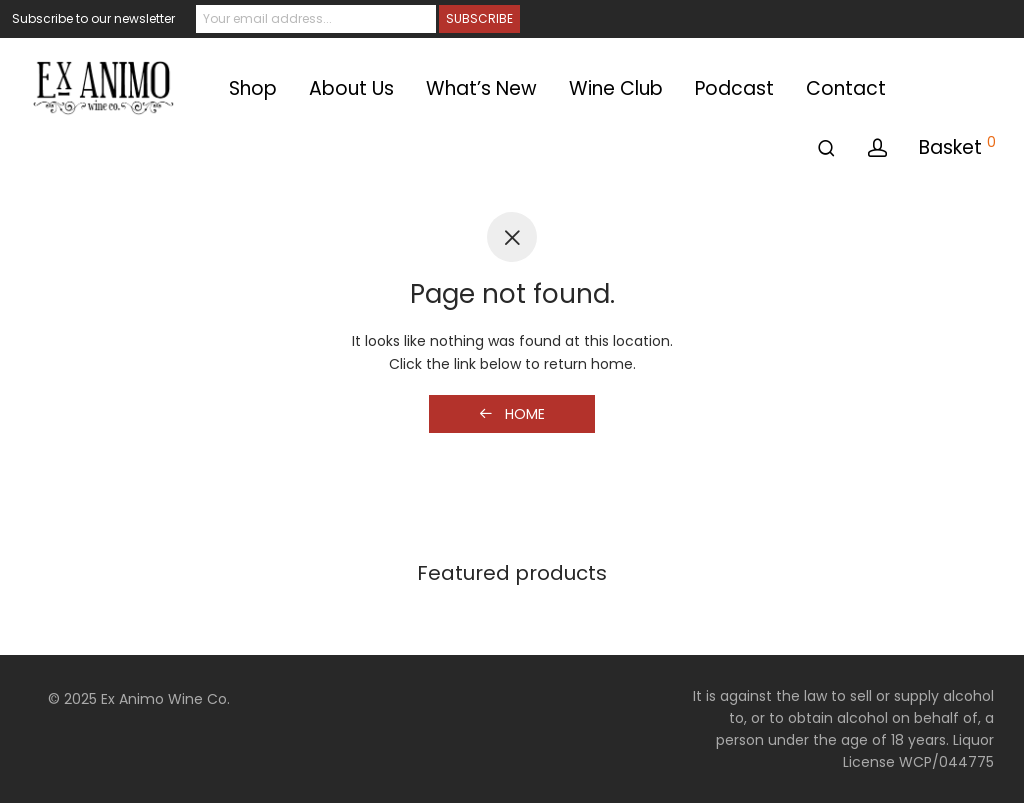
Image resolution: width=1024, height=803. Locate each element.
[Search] (826, 148)
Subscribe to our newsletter (93, 18)
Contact (846, 88)
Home (512, 414)
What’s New (481, 88)
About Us (351, 88)
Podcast (734, 88)
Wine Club (616, 88)
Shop (253, 88)
